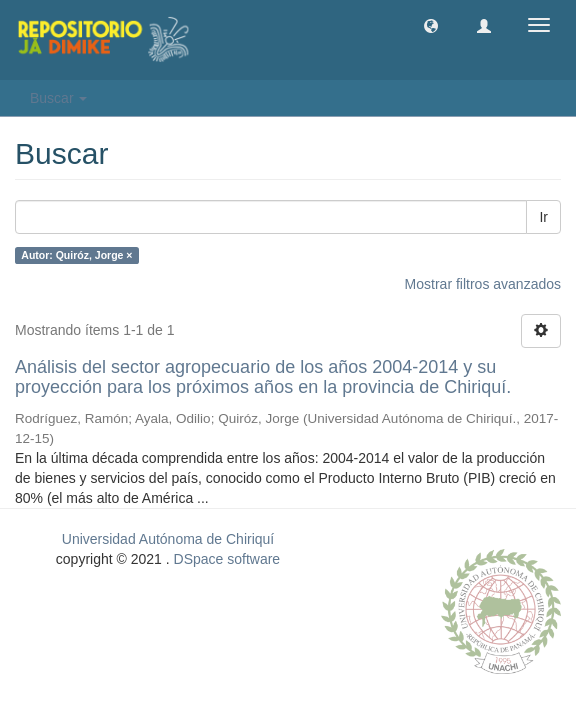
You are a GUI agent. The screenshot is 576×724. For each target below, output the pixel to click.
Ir (543, 217)
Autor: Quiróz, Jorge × (76, 255)
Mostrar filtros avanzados (483, 284)
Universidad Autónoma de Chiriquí (168, 539)
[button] (431, 25)
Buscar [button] (58, 98)
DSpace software (227, 559)
